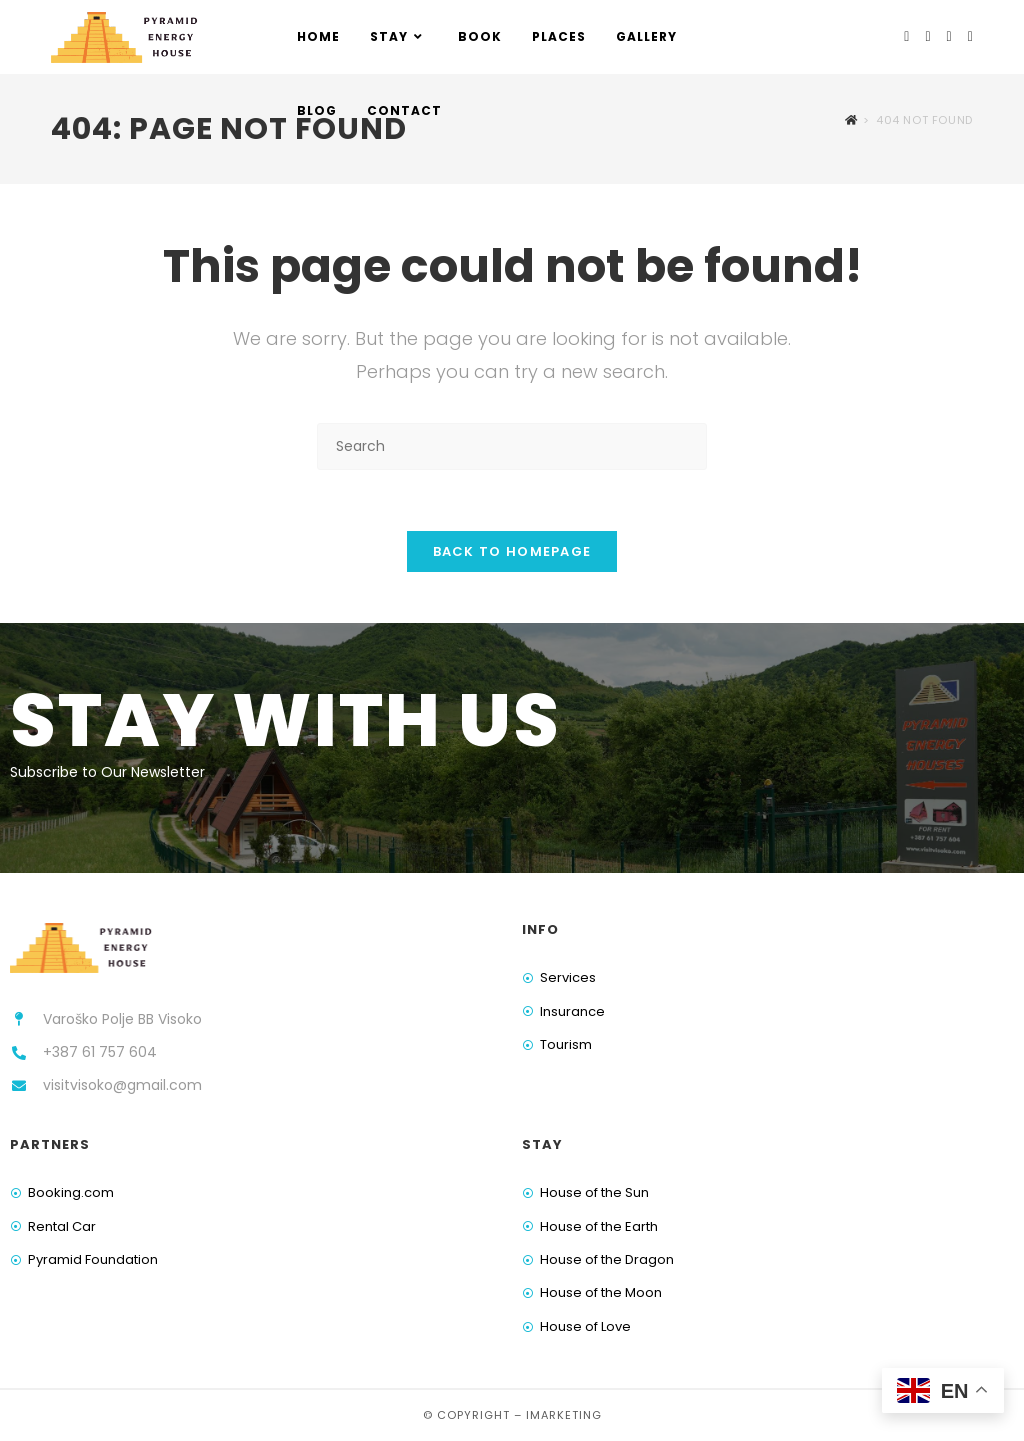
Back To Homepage (512, 551)
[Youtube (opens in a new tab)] (949, 36)
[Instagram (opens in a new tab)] (927, 36)
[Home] (851, 120)
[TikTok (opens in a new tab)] (970, 36)
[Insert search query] (512, 446)
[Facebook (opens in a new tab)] (906, 36)
